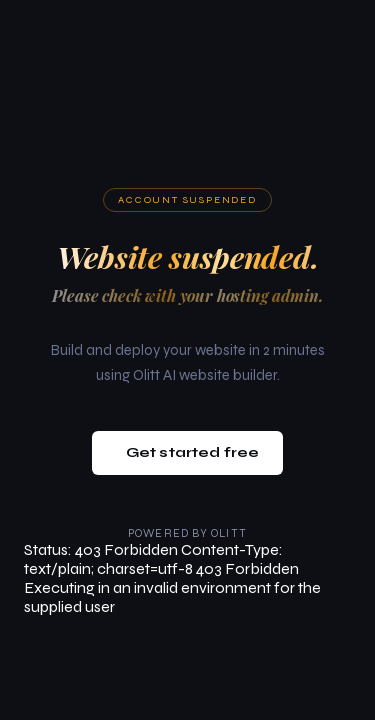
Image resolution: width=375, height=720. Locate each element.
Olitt (229, 533)
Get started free (192, 452)
